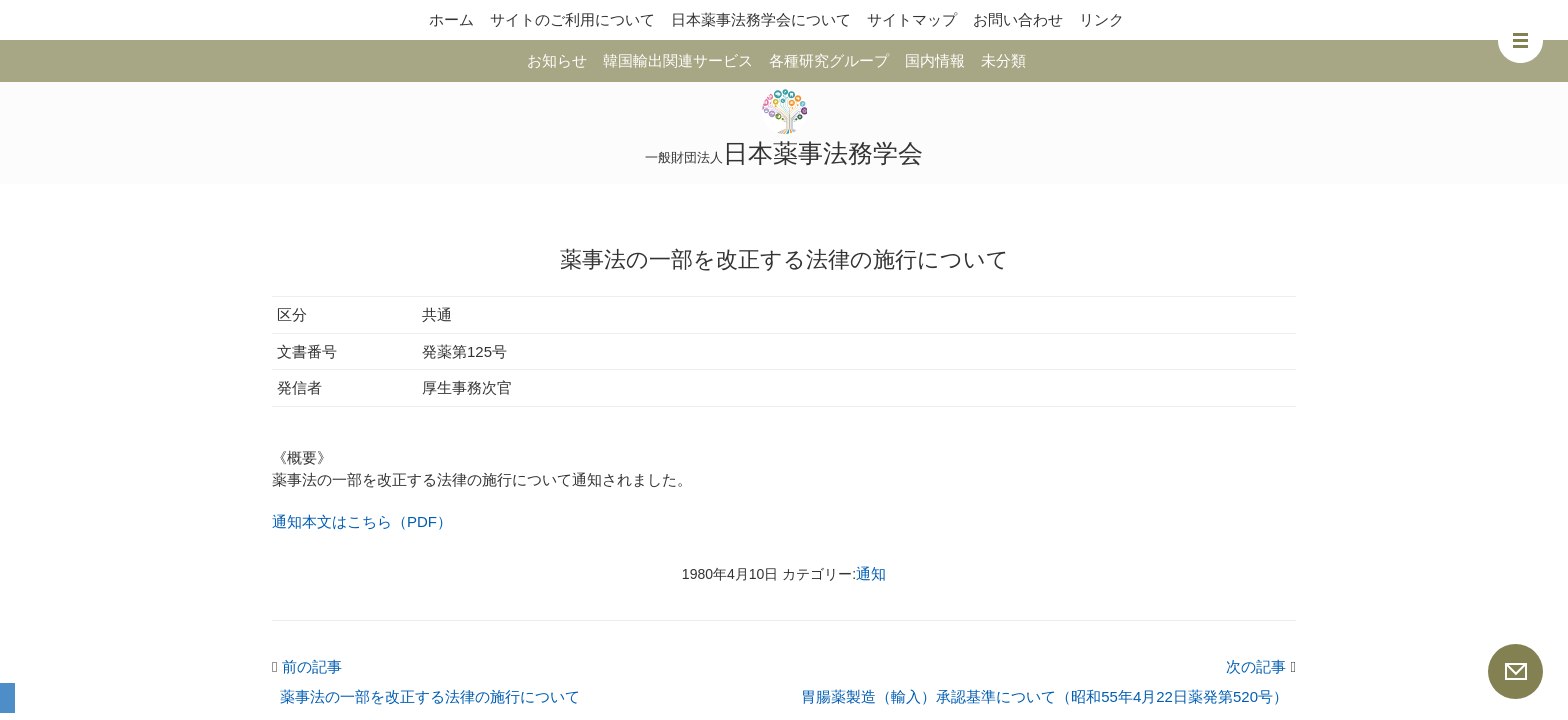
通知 (871, 573)
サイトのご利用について (572, 19)
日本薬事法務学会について (761, 19)
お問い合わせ (1018, 19)
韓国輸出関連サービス (678, 60)
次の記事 (1261, 666)
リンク (1101, 19)
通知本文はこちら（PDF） (362, 521)
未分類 (1003, 60)
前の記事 (307, 666)
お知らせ (557, 60)
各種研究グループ (829, 60)
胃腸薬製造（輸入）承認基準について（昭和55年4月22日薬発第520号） (1044, 696)
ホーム (451, 19)
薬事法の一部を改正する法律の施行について (430, 696)
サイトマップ (912, 19)
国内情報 (935, 60)
